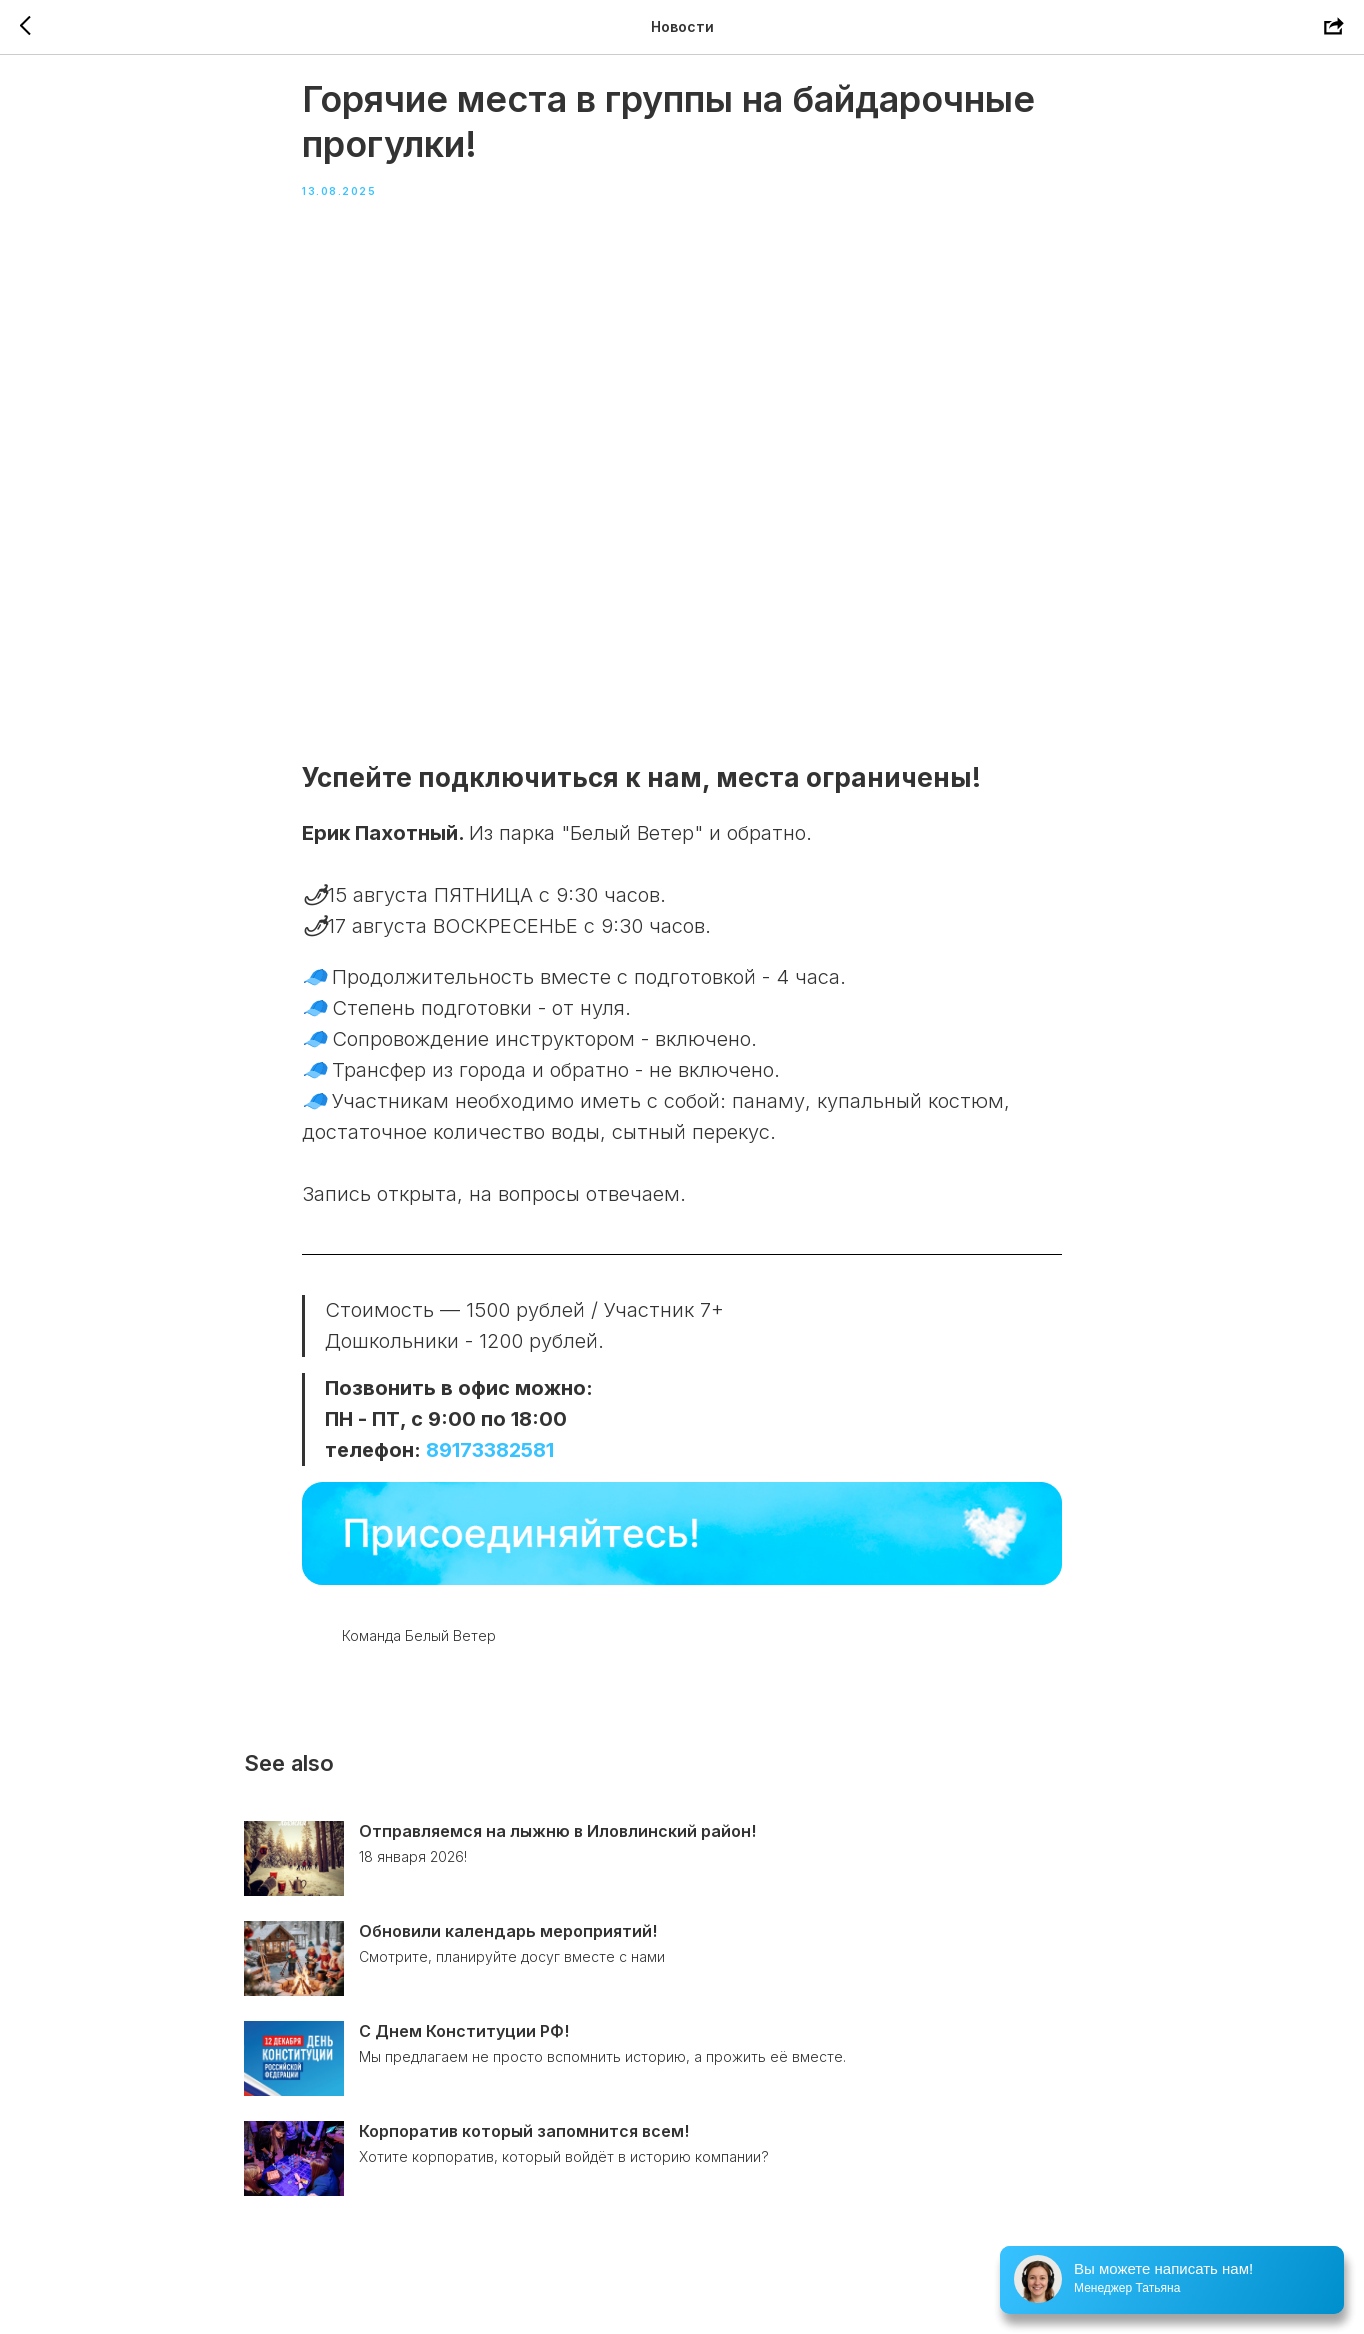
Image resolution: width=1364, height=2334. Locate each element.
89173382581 (490, 1468)
